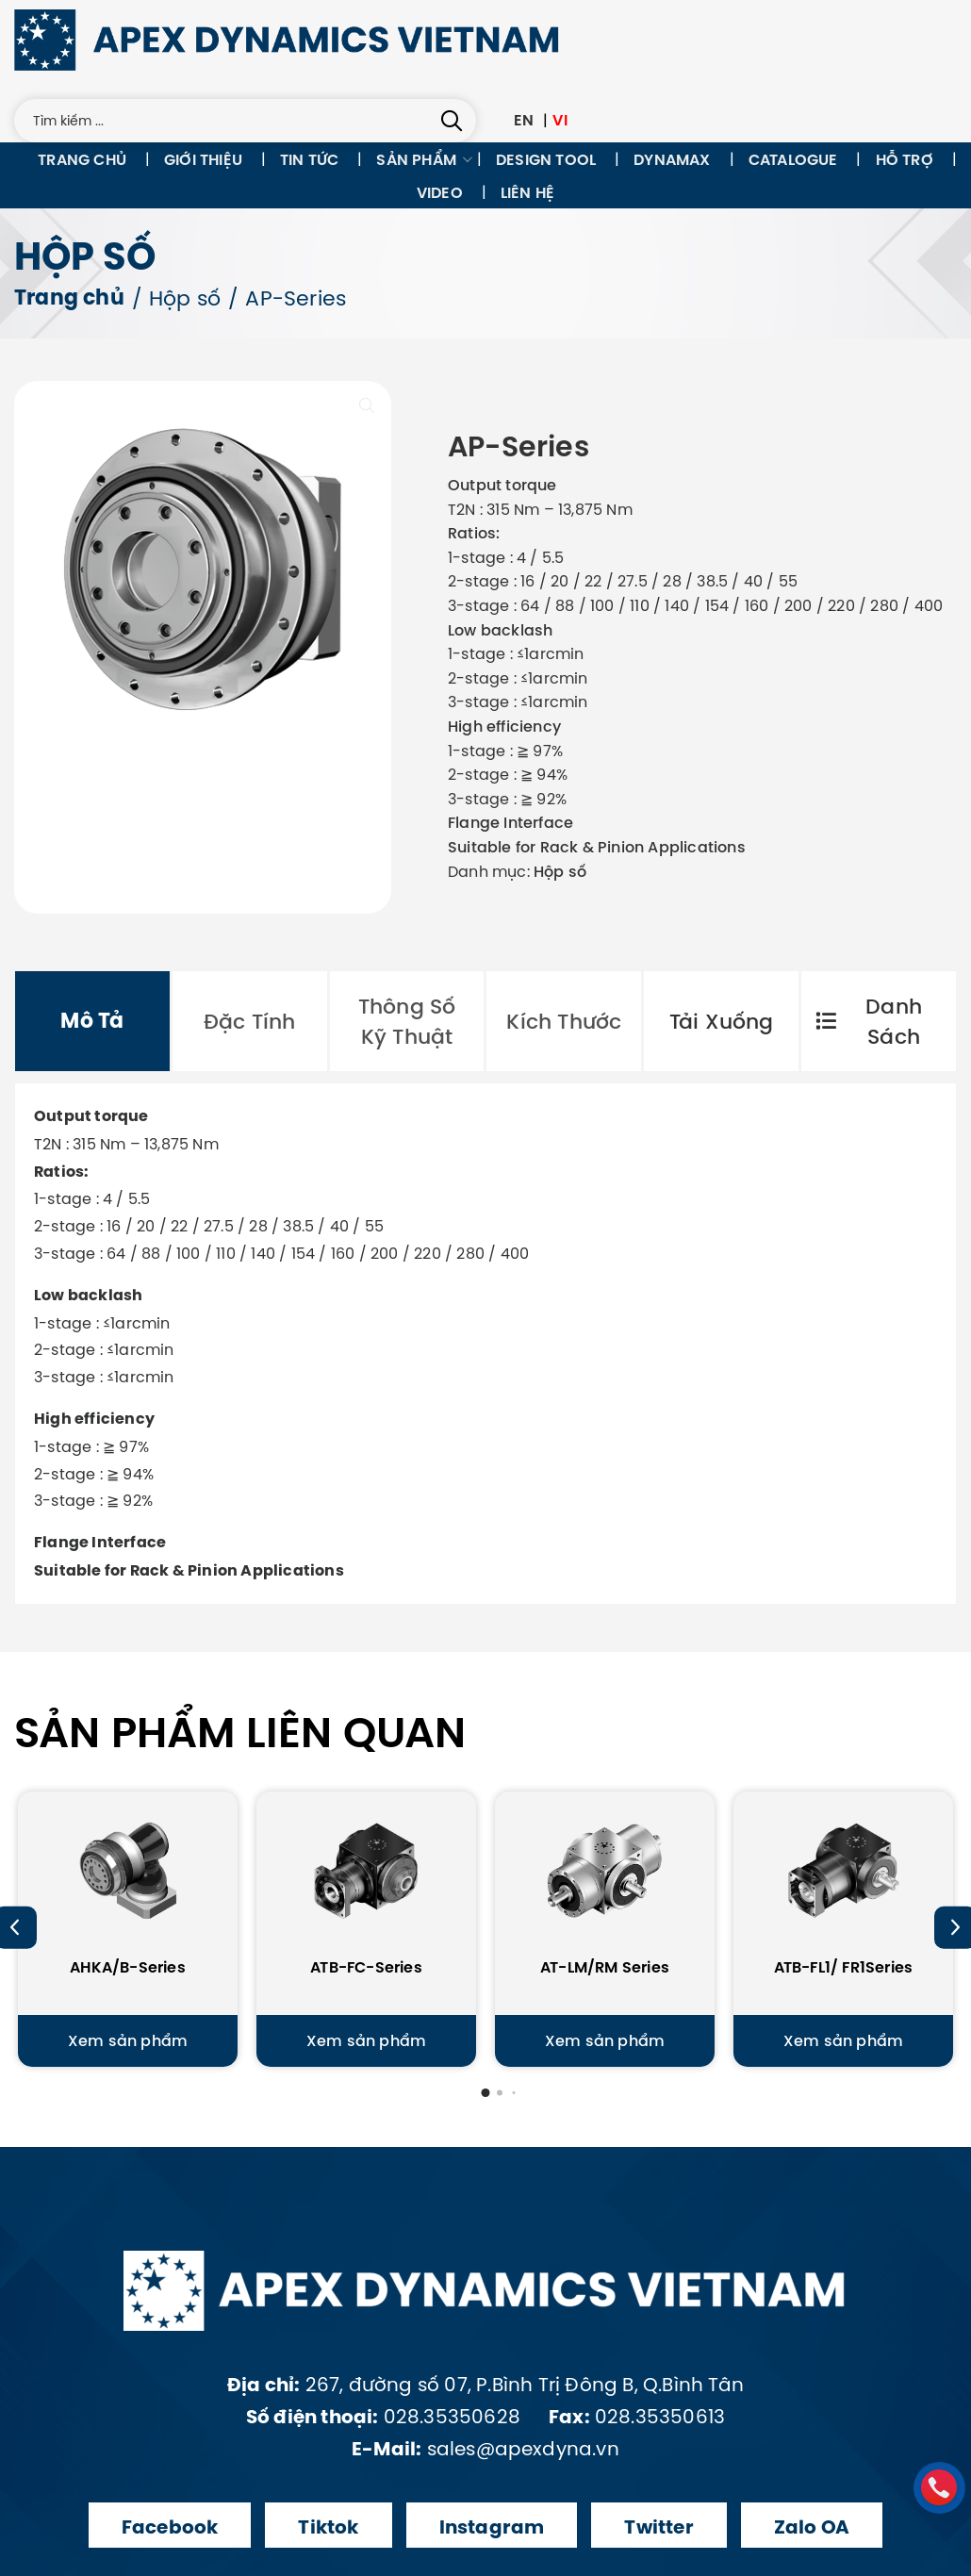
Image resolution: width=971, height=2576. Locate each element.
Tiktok (328, 2527)
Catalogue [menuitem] (793, 159)
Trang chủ (69, 298)
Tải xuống (721, 1021)
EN (524, 119)
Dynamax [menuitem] (672, 159)
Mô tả (91, 1020)
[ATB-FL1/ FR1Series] (843, 1903)
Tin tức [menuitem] (309, 159)
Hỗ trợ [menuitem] (904, 159)
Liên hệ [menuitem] (527, 192)
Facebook (170, 2527)
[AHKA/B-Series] (128, 1903)
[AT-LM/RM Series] (605, 1903)
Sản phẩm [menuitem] (416, 159)
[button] (486, 2092)
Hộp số (185, 298)
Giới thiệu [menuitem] (203, 159)
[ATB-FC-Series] (366, 1903)
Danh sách (868, 1021)
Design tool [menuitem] (546, 159)
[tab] (92, 1021)
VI (559, 119)
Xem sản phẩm (128, 2040)
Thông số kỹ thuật (407, 1021)
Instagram (492, 2527)
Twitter (658, 2527)
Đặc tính (250, 1021)
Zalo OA (811, 2527)
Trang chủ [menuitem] (82, 159)
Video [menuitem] (440, 192)
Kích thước (563, 1021)
